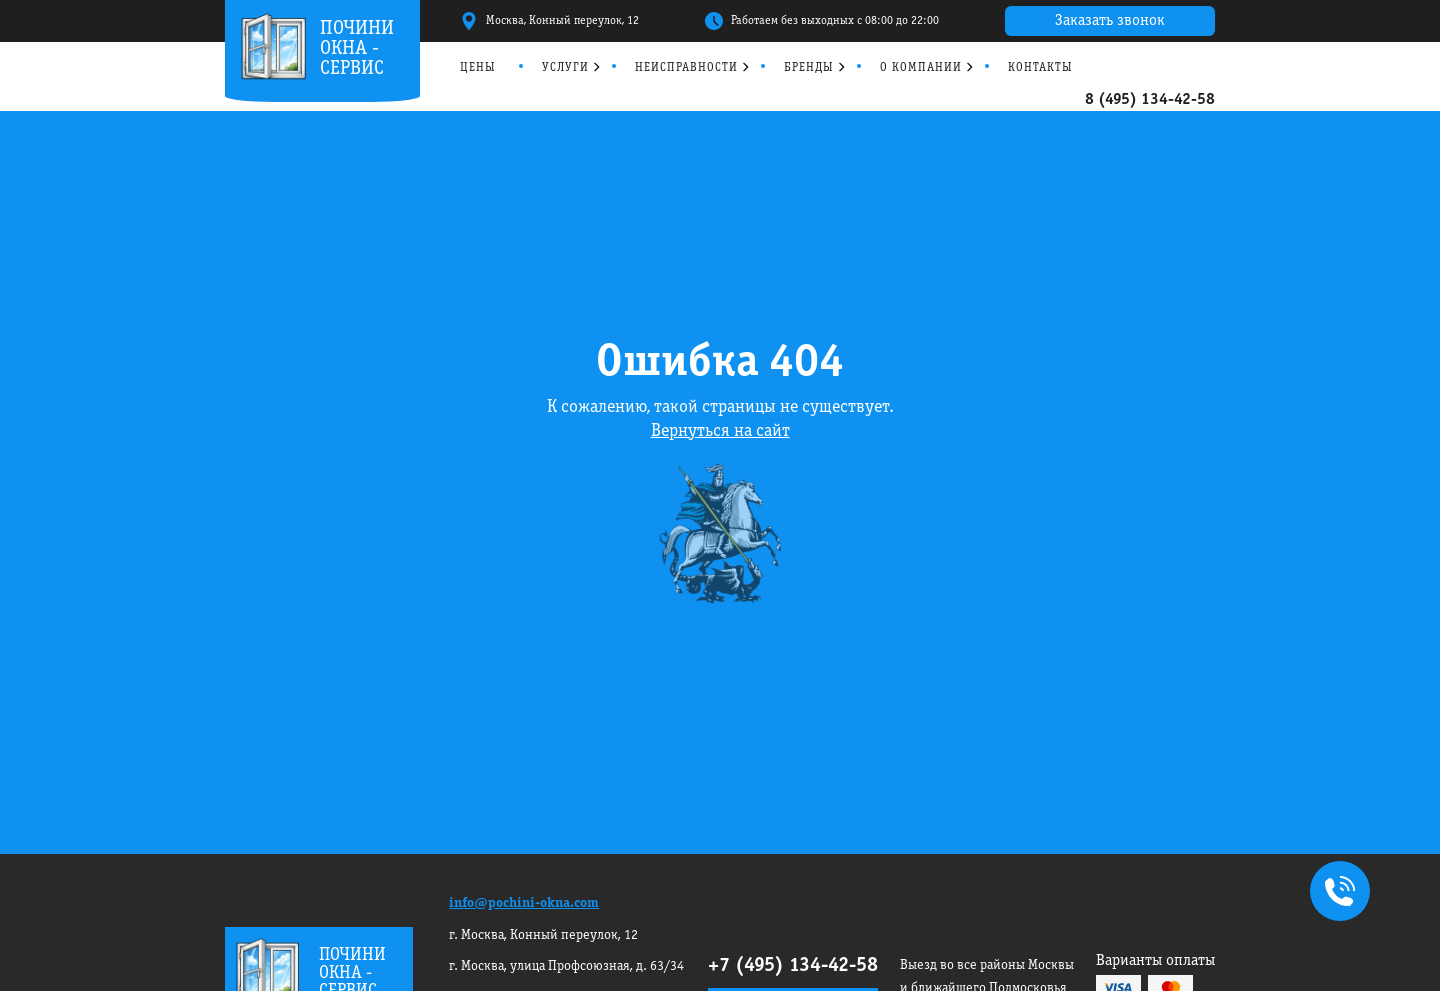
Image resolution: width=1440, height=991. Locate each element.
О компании (921, 67)
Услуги (565, 67)
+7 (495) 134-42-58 (793, 966)
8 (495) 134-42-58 (1150, 100)
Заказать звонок (1110, 21)
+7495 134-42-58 (1336, 893)
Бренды (809, 67)
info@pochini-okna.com (524, 903)
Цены (478, 67)
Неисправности (686, 67)
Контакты (1040, 67)
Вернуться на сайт (720, 431)
